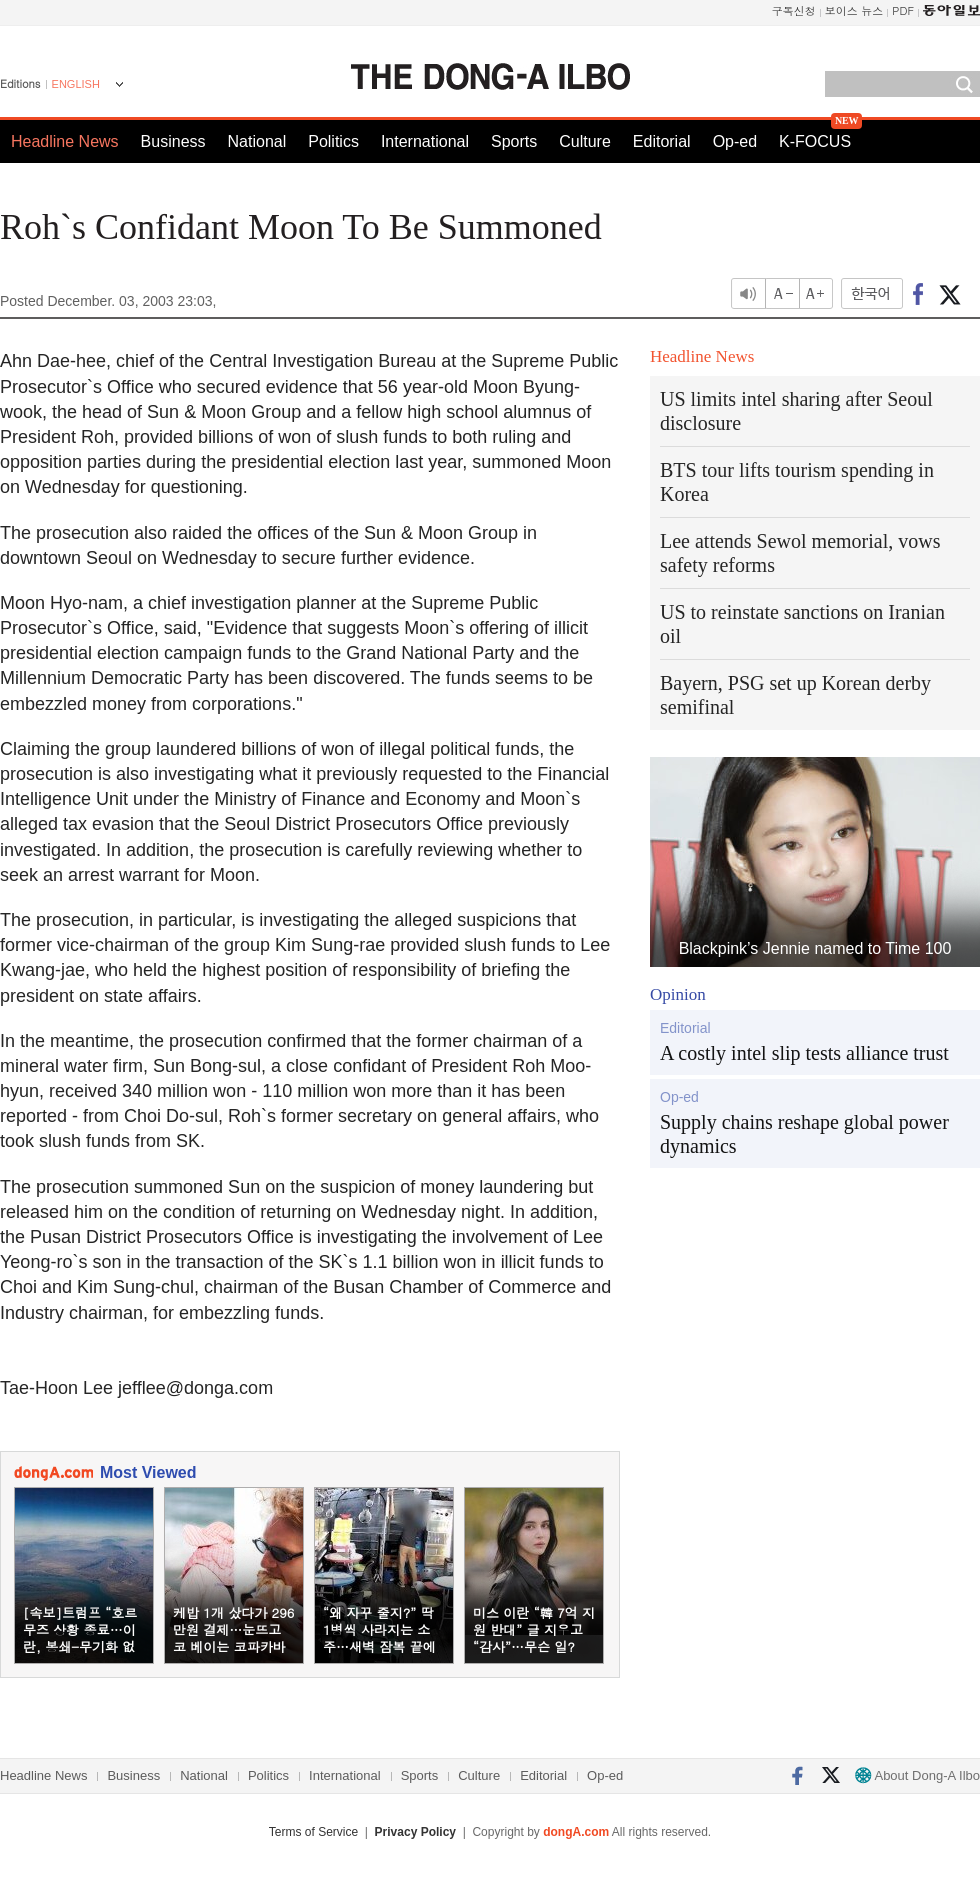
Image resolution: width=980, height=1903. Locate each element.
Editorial (662, 141)
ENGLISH (76, 84)
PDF (903, 10)
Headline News (65, 141)
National (257, 141)
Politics (333, 141)
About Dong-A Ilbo (917, 1775)
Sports (514, 141)
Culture (585, 141)
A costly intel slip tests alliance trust (804, 1053)
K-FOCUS (815, 141)
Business (173, 141)
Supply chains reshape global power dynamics (804, 1134)
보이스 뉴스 (854, 10)
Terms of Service (313, 1832)
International (425, 141)
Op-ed (735, 141)
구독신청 (794, 10)
